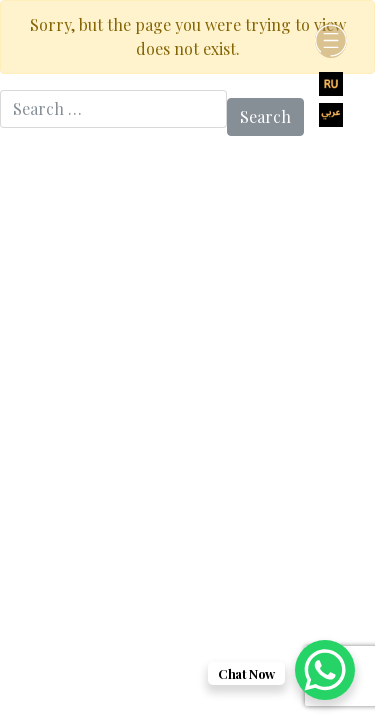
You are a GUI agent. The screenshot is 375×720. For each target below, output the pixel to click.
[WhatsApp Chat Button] (325, 670)
